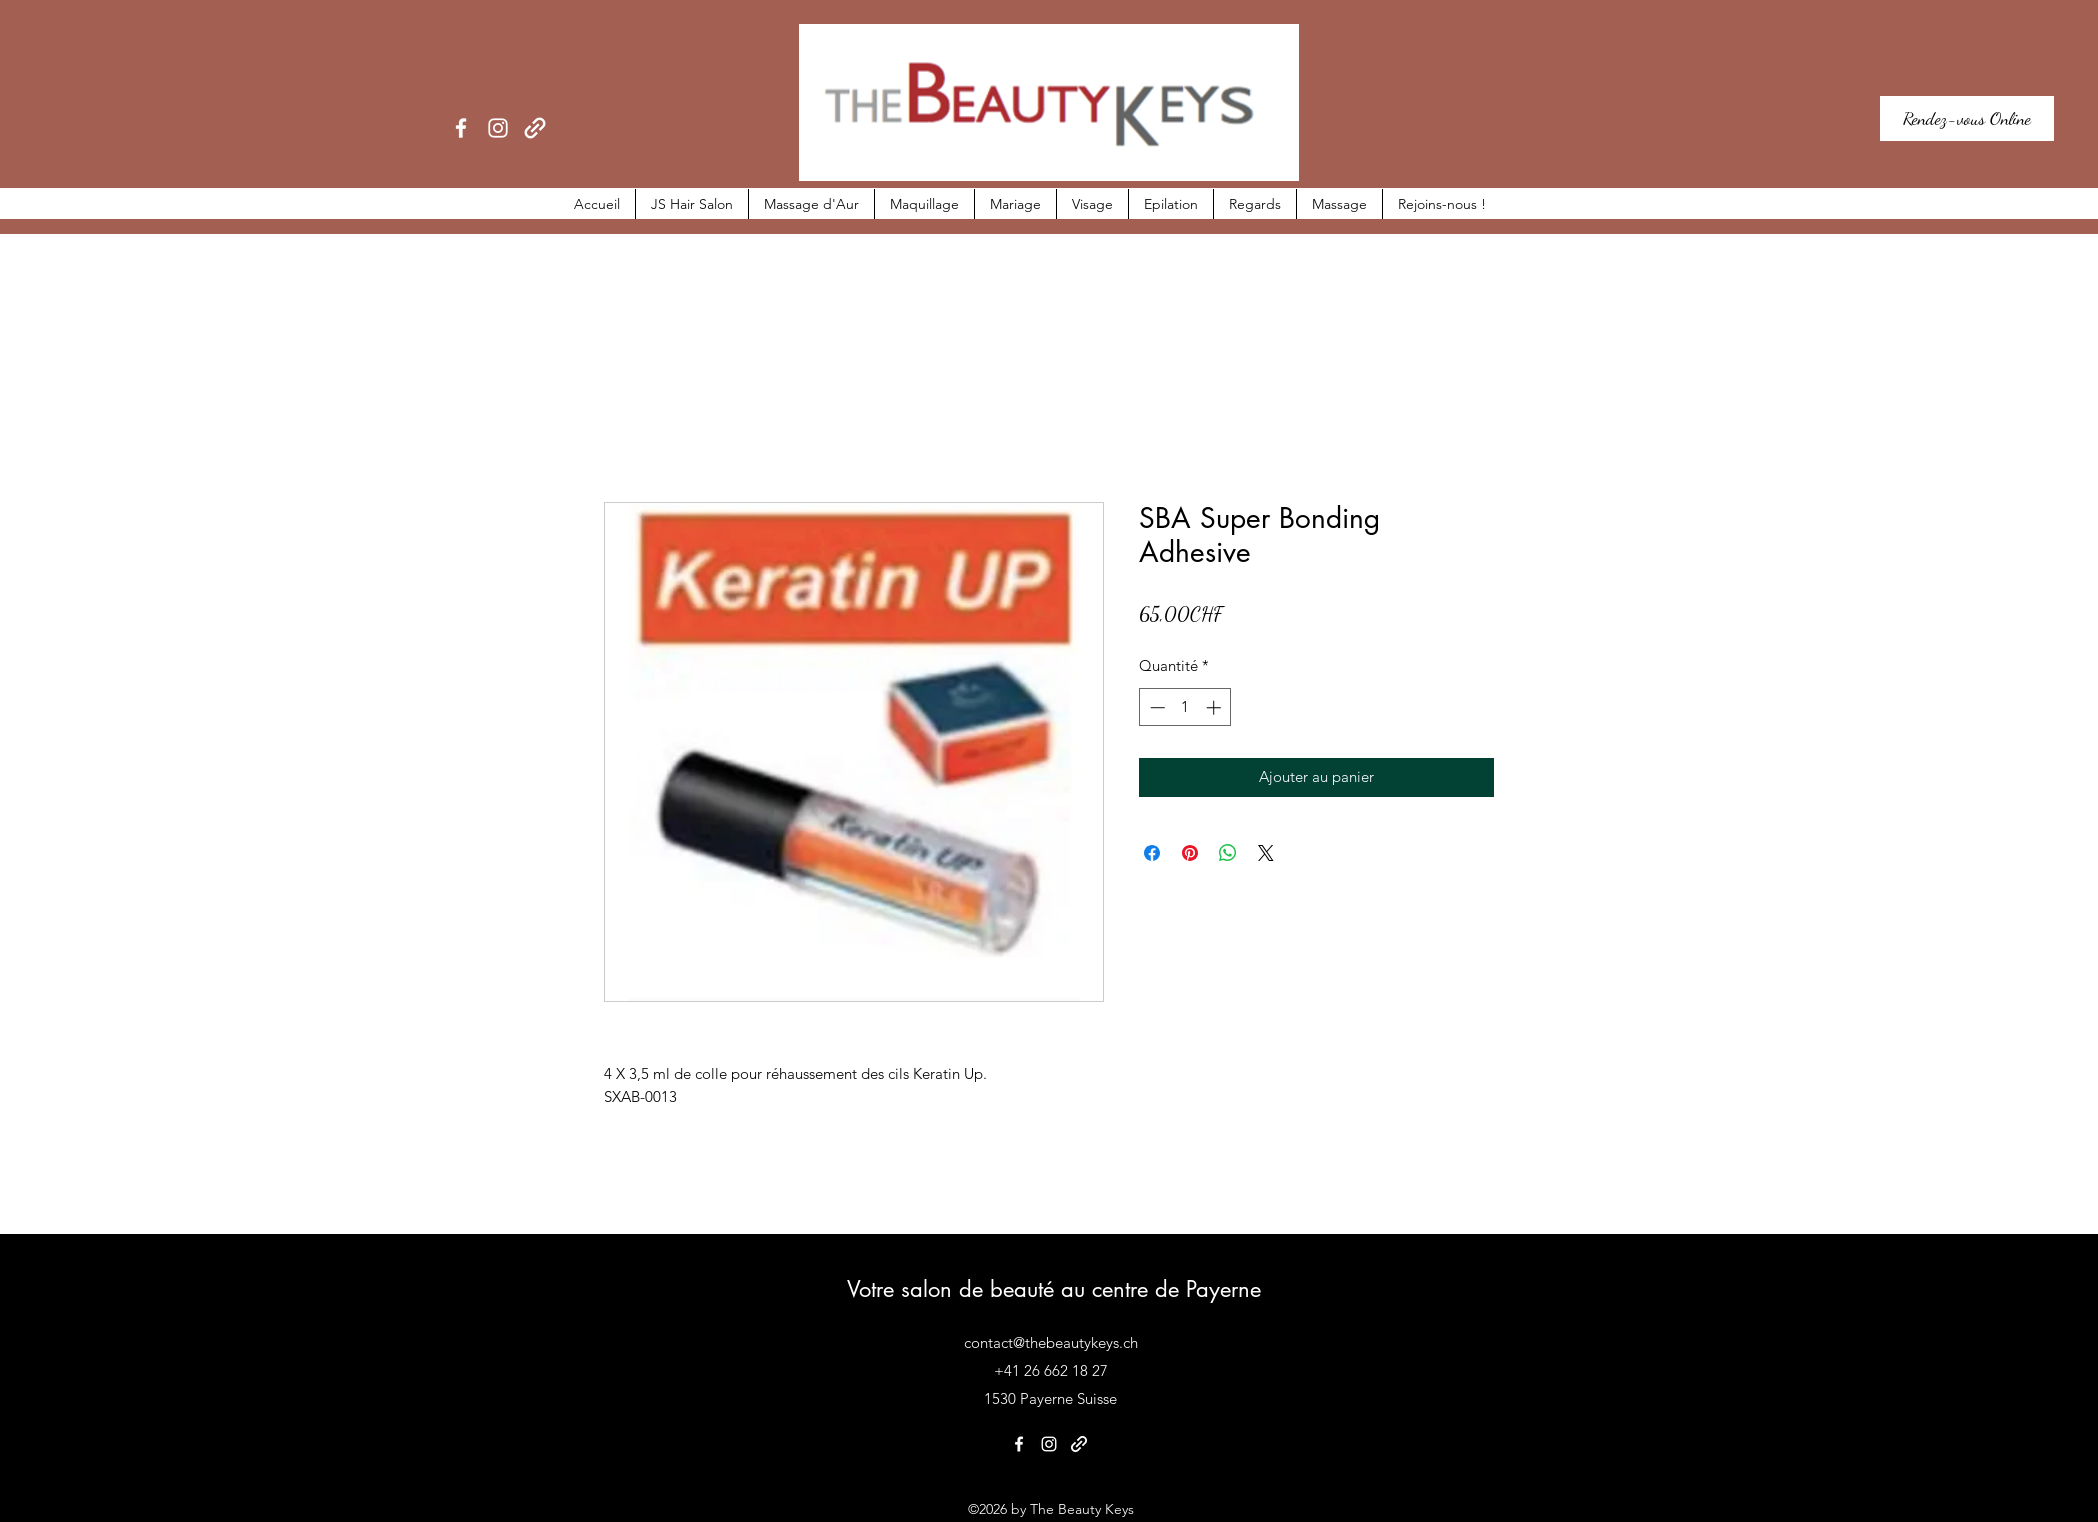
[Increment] (1215, 707)
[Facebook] (461, 128)
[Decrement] (1155, 707)
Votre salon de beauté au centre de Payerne (1054, 1289)
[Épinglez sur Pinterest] (1190, 853)
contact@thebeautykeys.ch (1051, 1342)
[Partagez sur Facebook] (1152, 853)
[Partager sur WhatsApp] (1228, 853)
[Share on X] (1266, 853)
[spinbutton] (1185, 707)
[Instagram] (498, 128)
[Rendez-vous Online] (1967, 118)
